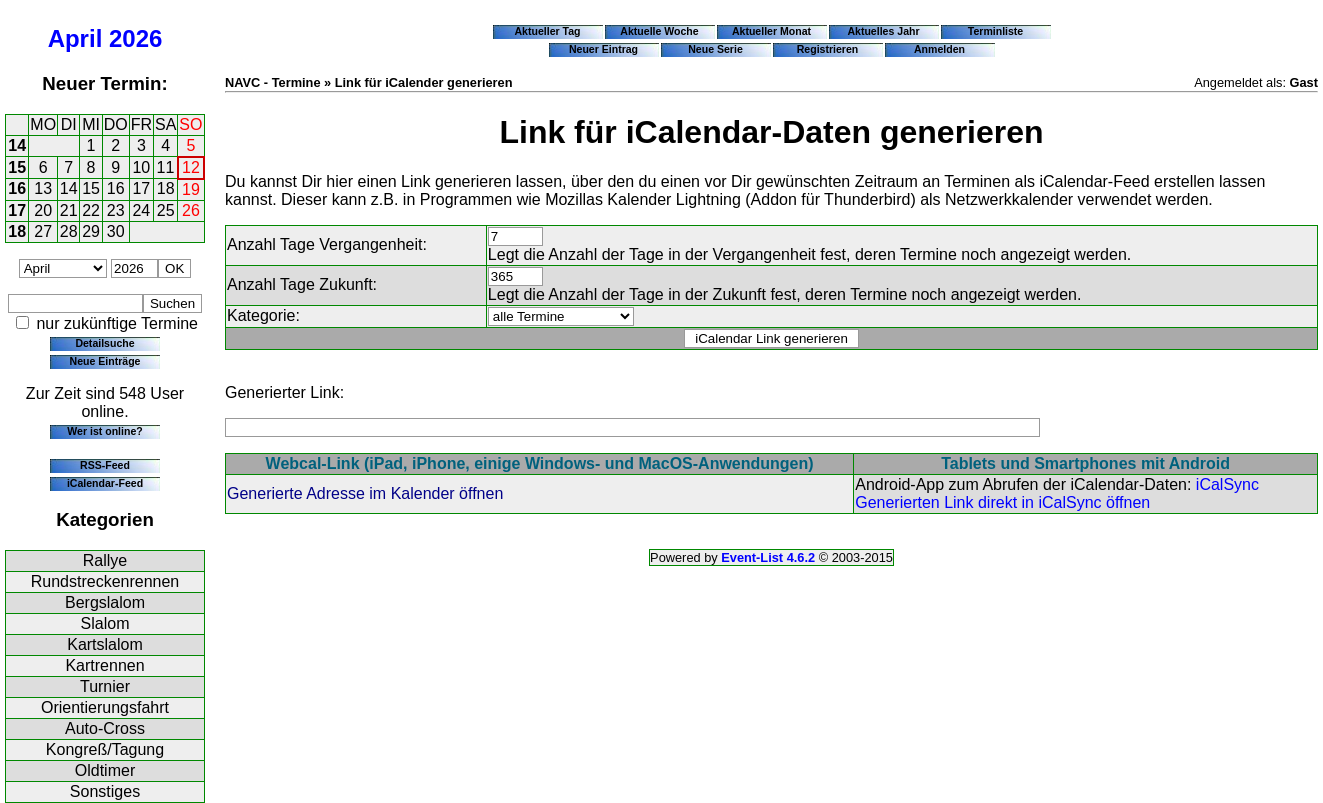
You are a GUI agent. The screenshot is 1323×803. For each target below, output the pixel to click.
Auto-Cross (105, 728)
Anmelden (939, 49)
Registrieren (828, 49)
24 (141, 210)
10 (141, 167)
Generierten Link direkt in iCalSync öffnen (1002, 502)
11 (166, 167)
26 (191, 210)
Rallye (105, 560)
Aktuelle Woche (659, 31)
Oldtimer (105, 770)
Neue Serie (715, 49)
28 (69, 231)
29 (91, 231)
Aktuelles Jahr (883, 31)
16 (17, 188)
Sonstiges (105, 791)
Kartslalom (105, 644)
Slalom (105, 623)
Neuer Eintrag (603, 49)
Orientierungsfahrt (105, 707)
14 (17, 145)
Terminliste (995, 31)
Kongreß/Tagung (105, 749)
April (75, 38)
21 (69, 210)
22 (91, 210)
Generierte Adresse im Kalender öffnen (365, 493)
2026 (135, 38)
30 (116, 231)
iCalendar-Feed (105, 483)
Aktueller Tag (547, 31)
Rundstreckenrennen (105, 581)
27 (43, 231)
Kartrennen (104, 665)
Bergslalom (105, 602)
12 (191, 167)
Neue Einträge (105, 361)
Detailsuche (104, 343)
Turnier (105, 686)
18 (166, 188)
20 (43, 210)
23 (116, 210)
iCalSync (1227, 484)
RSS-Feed (105, 465)
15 (17, 167)
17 (141, 188)
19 (191, 189)
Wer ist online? (104, 431)
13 (43, 188)
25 (166, 210)
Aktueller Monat (771, 31)
